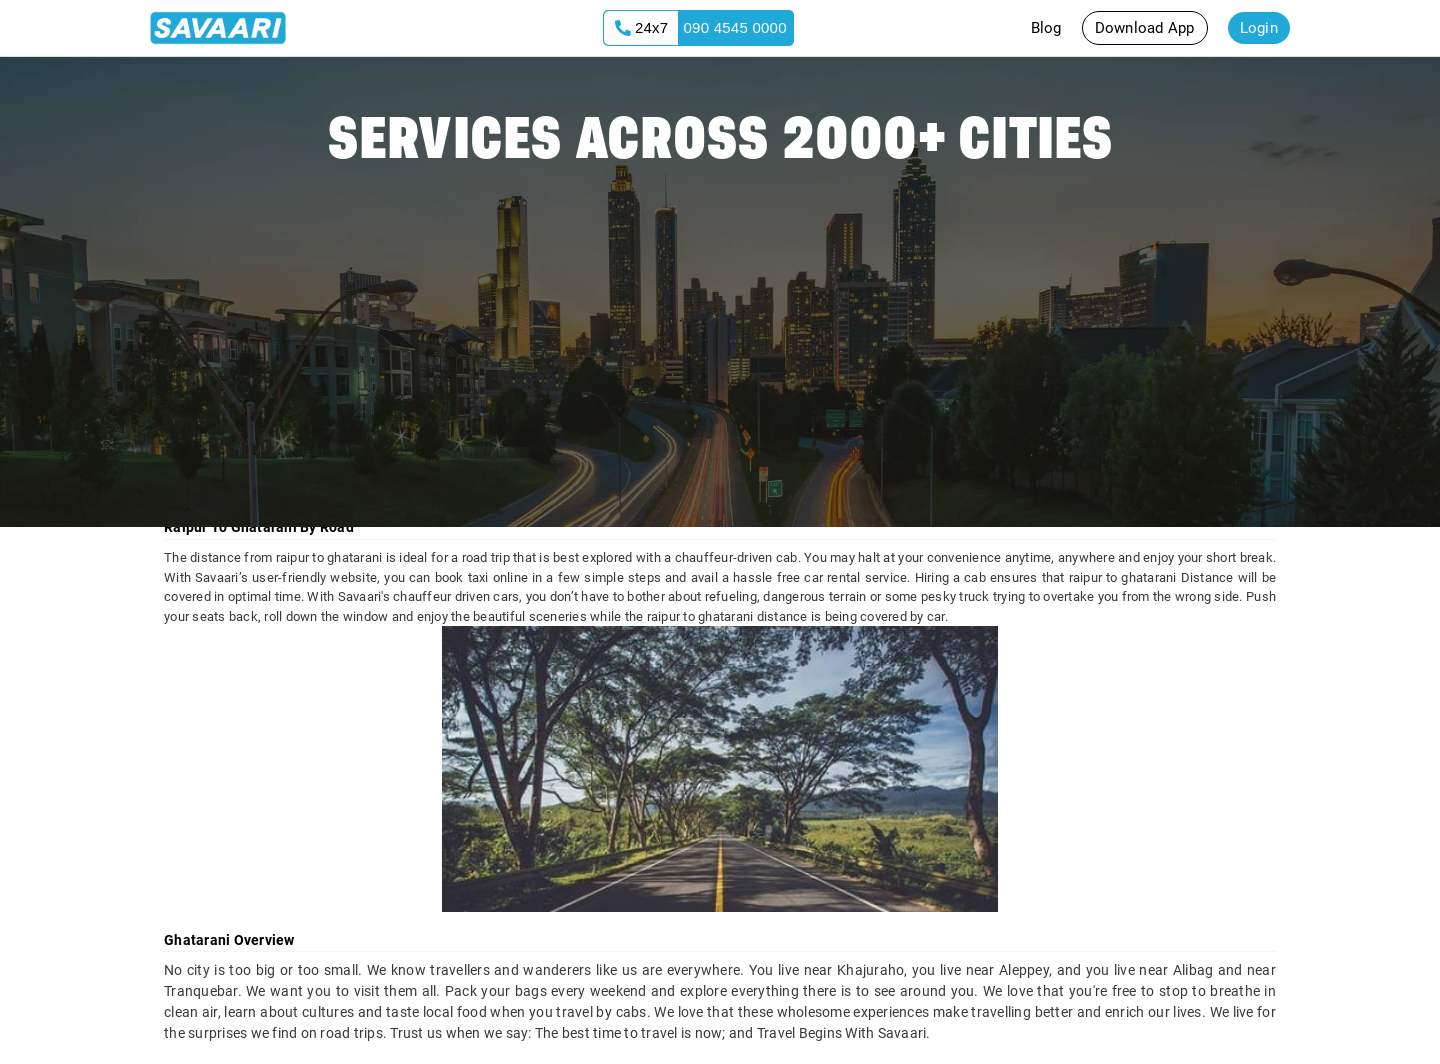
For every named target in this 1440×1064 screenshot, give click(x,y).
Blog (1046, 28)
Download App (1145, 28)
